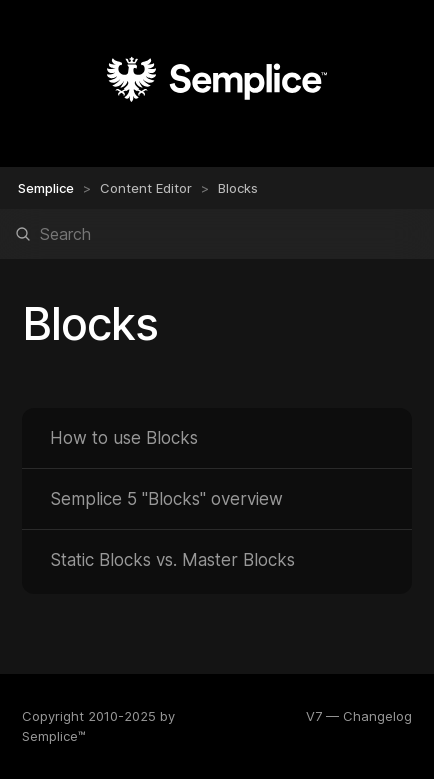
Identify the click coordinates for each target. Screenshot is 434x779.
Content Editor (146, 188)
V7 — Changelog (359, 716)
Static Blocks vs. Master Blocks (172, 560)
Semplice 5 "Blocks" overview (166, 499)
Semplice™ (54, 736)
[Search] (217, 234)
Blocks (238, 188)
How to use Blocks (124, 438)
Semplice (46, 188)
